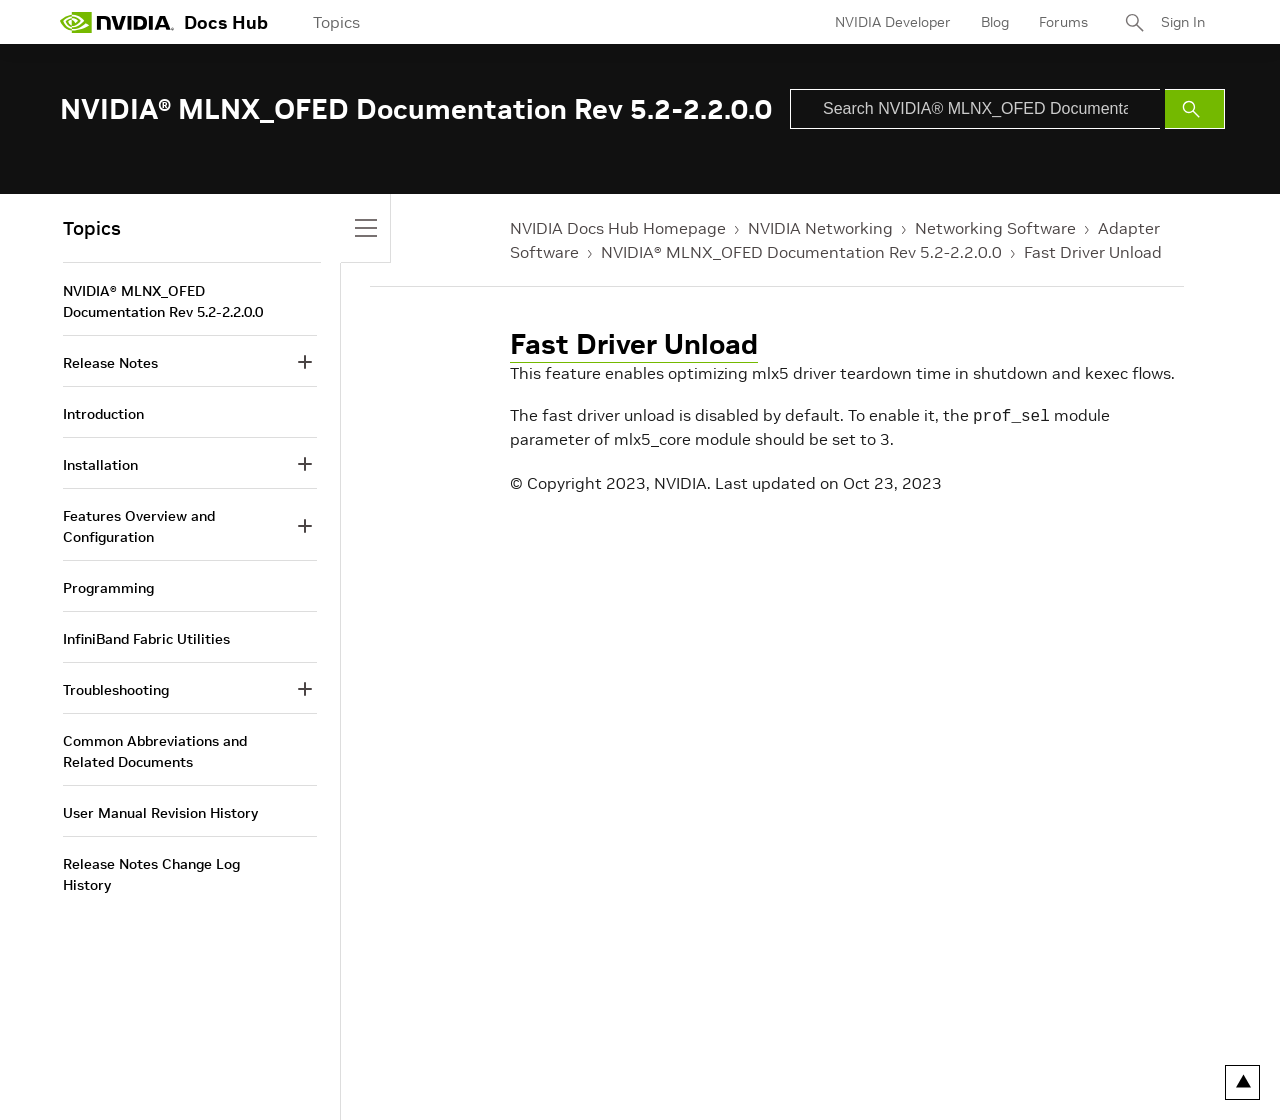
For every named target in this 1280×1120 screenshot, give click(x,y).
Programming (108, 588)
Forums (1063, 22)
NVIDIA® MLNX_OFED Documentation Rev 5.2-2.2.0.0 (801, 252)
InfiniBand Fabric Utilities (146, 639)
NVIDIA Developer (893, 22)
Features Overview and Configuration (139, 526)
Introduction (103, 414)
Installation (100, 465)
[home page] (117, 22)
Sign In (1183, 22)
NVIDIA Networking (820, 228)
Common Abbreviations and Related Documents (155, 751)
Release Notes (110, 363)
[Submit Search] (1195, 109)
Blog (995, 22)
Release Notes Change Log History (151, 874)
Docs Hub (226, 22)
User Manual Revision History (160, 813)
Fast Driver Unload (1093, 252)
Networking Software (995, 228)
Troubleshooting (116, 690)
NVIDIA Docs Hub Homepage (618, 228)
